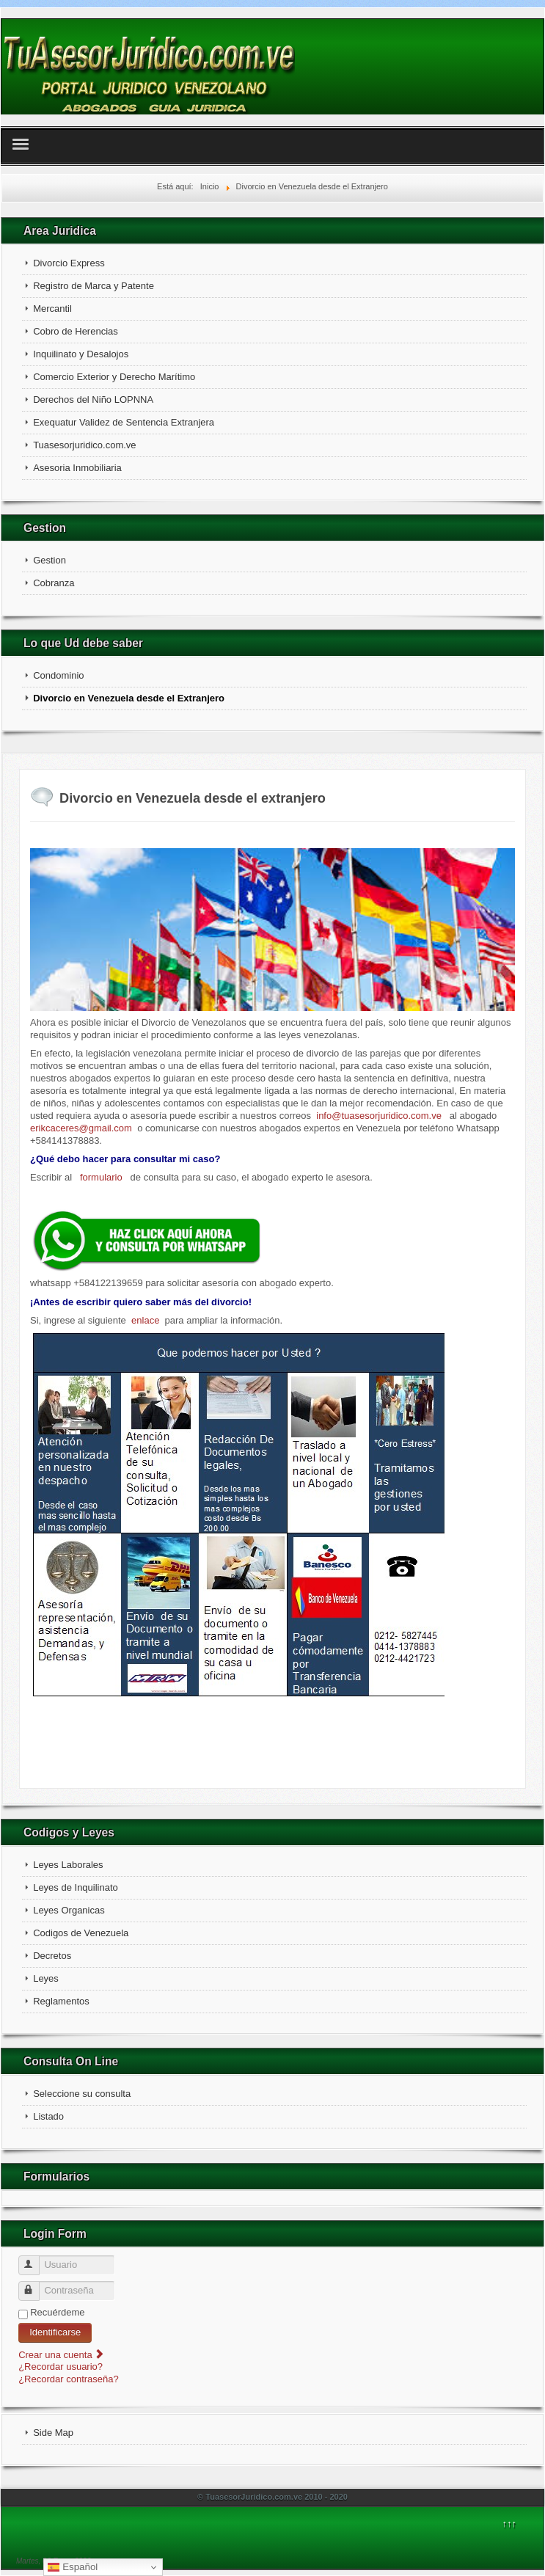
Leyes (46, 1978)
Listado (48, 2116)
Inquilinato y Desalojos (80, 354)
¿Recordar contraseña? (68, 2379)
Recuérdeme (57, 2312)
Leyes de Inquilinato (75, 1887)
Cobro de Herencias (75, 331)
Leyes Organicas (69, 1910)
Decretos (52, 1955)
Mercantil (52, 308)
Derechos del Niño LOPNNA (93, 399)
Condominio (58, 675)
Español (73, 2567)
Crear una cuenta (61, 2354)
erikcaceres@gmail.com (81, 1128)
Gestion (49, 560)
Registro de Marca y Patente (93, 285)
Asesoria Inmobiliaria (77, 467)
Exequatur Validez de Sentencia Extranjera (123, 422)
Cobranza (53, 582)
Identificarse (55, 2332)
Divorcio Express (69, 263)
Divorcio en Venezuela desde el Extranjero (128, 698)
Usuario (35, 2259)
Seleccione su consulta (82, 2093)
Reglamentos (61, 2001)
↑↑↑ (509, 2523)
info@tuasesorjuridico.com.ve (379, 1115)
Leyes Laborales (68, 1864)
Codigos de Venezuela (80, 1932)
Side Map (53, 2432)
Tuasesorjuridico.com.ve (84, 444)
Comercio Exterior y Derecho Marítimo (114, 376)
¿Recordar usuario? (60, 2366)
